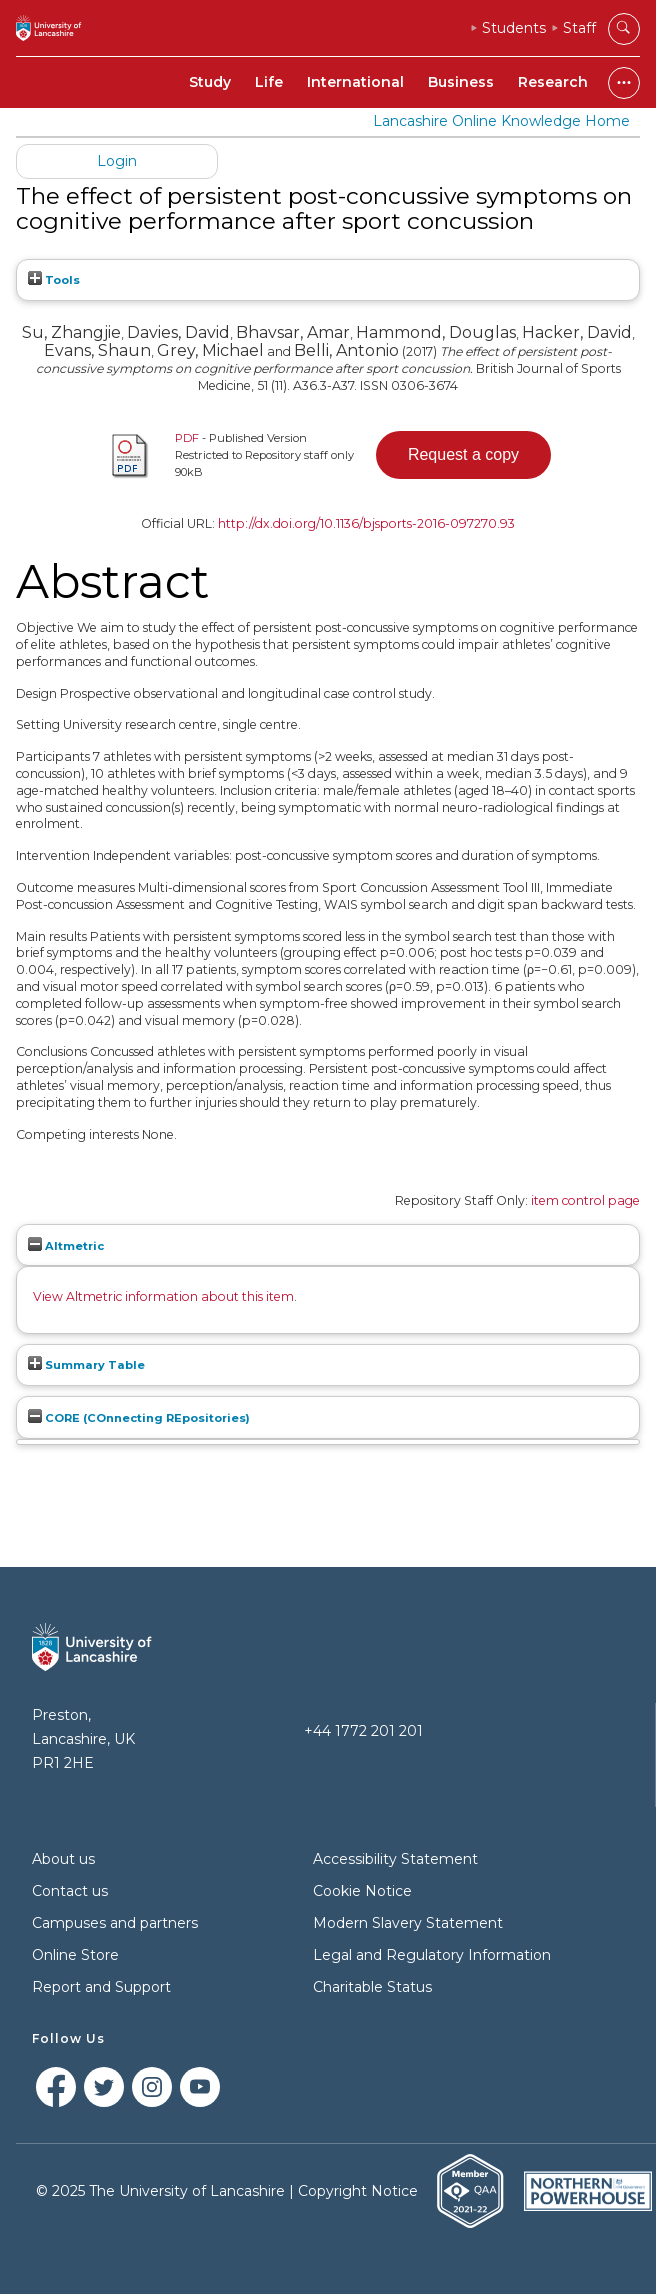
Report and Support (101, 1987)
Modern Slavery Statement (408, 1923)
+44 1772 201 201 (363, 1731)
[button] (463, 455)
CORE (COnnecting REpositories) (139, 1418)
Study (210, 82)
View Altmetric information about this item (163, 1296)
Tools (54, 280)
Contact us (70, 1891)
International (355, 82)
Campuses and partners (115, 1923)
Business (461, 82)
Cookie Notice (362, 1891)
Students (514, 28)
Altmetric (66, 1246)
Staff (579, 28)
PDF (187, 438)
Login (117, 161)
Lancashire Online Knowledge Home (501, 121)
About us (63, 1859)
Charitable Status (372, 1987)
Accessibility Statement (395, 1859)
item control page (585, 1200)
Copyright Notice (358, 2191)
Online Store (75, 1955)
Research (553, 82)
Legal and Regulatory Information (432, 1955)
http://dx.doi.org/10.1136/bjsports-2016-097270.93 (366, 523)
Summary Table (86, 1365)
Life (269, 82)
